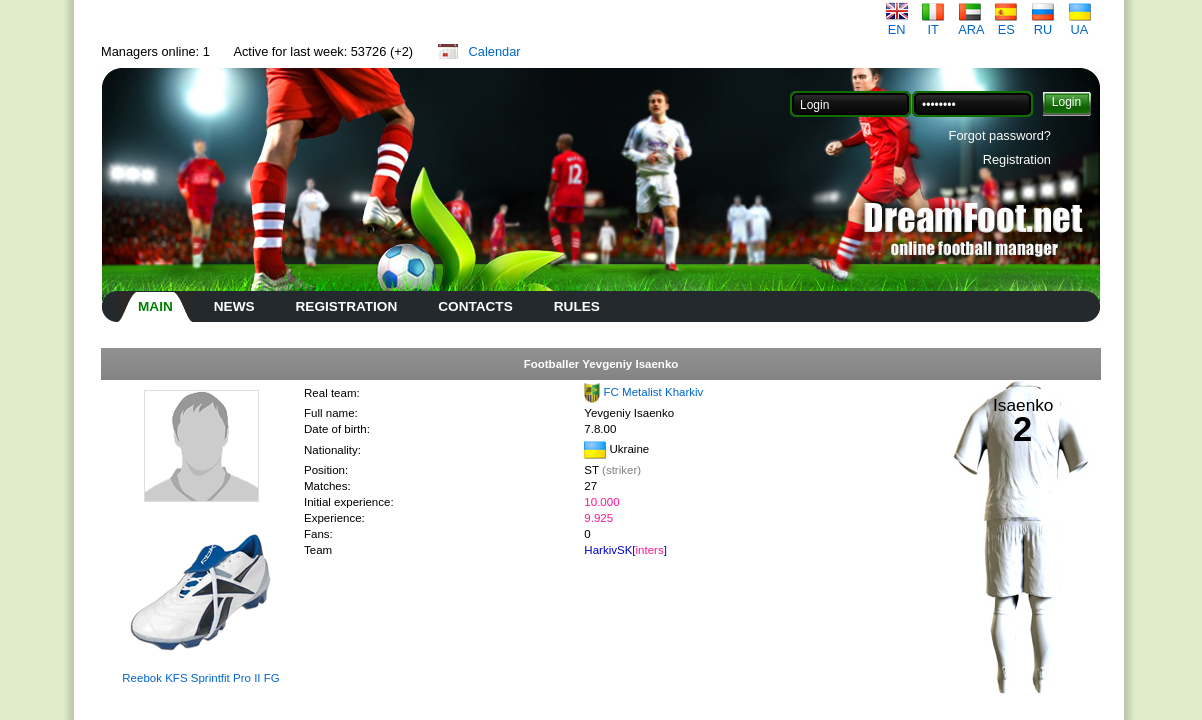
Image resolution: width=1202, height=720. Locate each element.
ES (1006, 23)
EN (897, 23)
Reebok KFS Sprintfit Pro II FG (200, 678)
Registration (1017, 159)
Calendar (495, 51)
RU (1043, 23)
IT (933, 23)
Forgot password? (1000, 135)
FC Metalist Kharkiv (654, 392)
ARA (971, 23)
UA (1080, 23)
